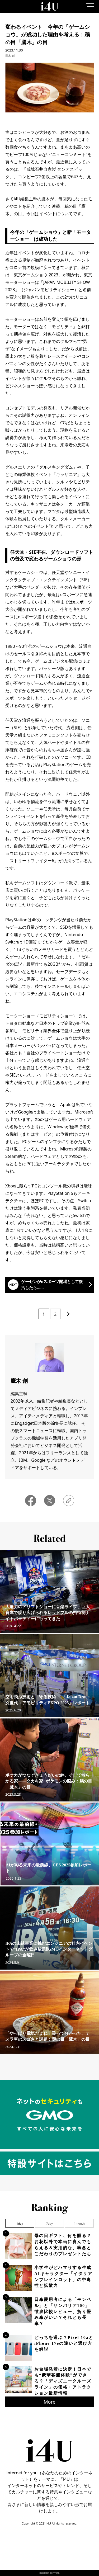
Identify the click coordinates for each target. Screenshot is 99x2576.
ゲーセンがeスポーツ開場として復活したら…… (52, 1284)
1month (79, 2223)
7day (49, 2223)
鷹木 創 (10, 56)
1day (19, 2223)
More (49, 2402)
